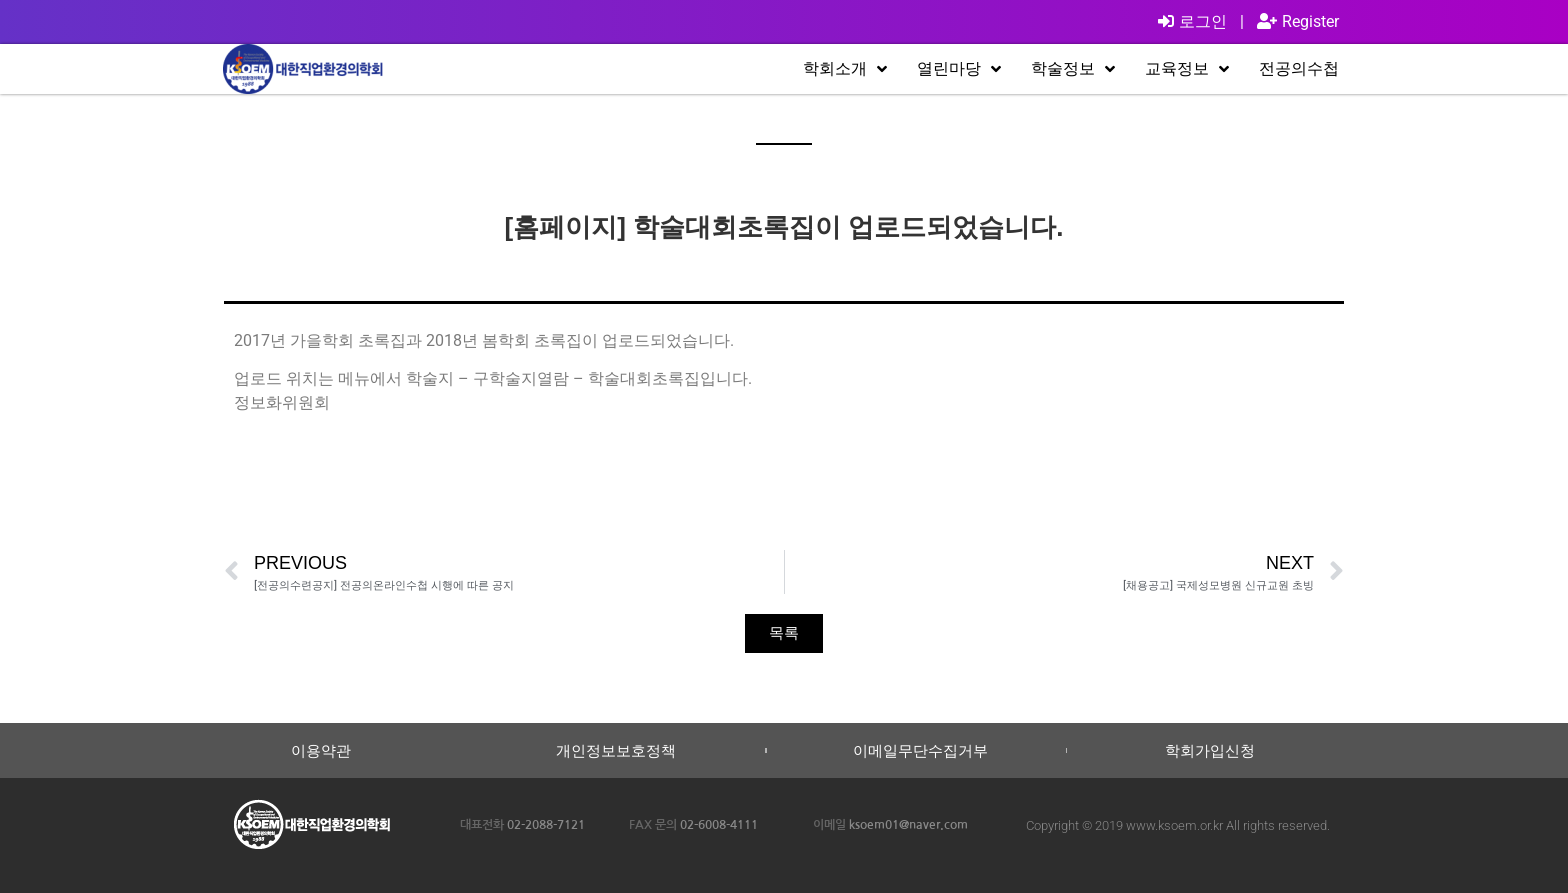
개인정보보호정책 (616, 750)
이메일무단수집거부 (920, 750)
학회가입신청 (1210, 750)
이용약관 (321, 750)
